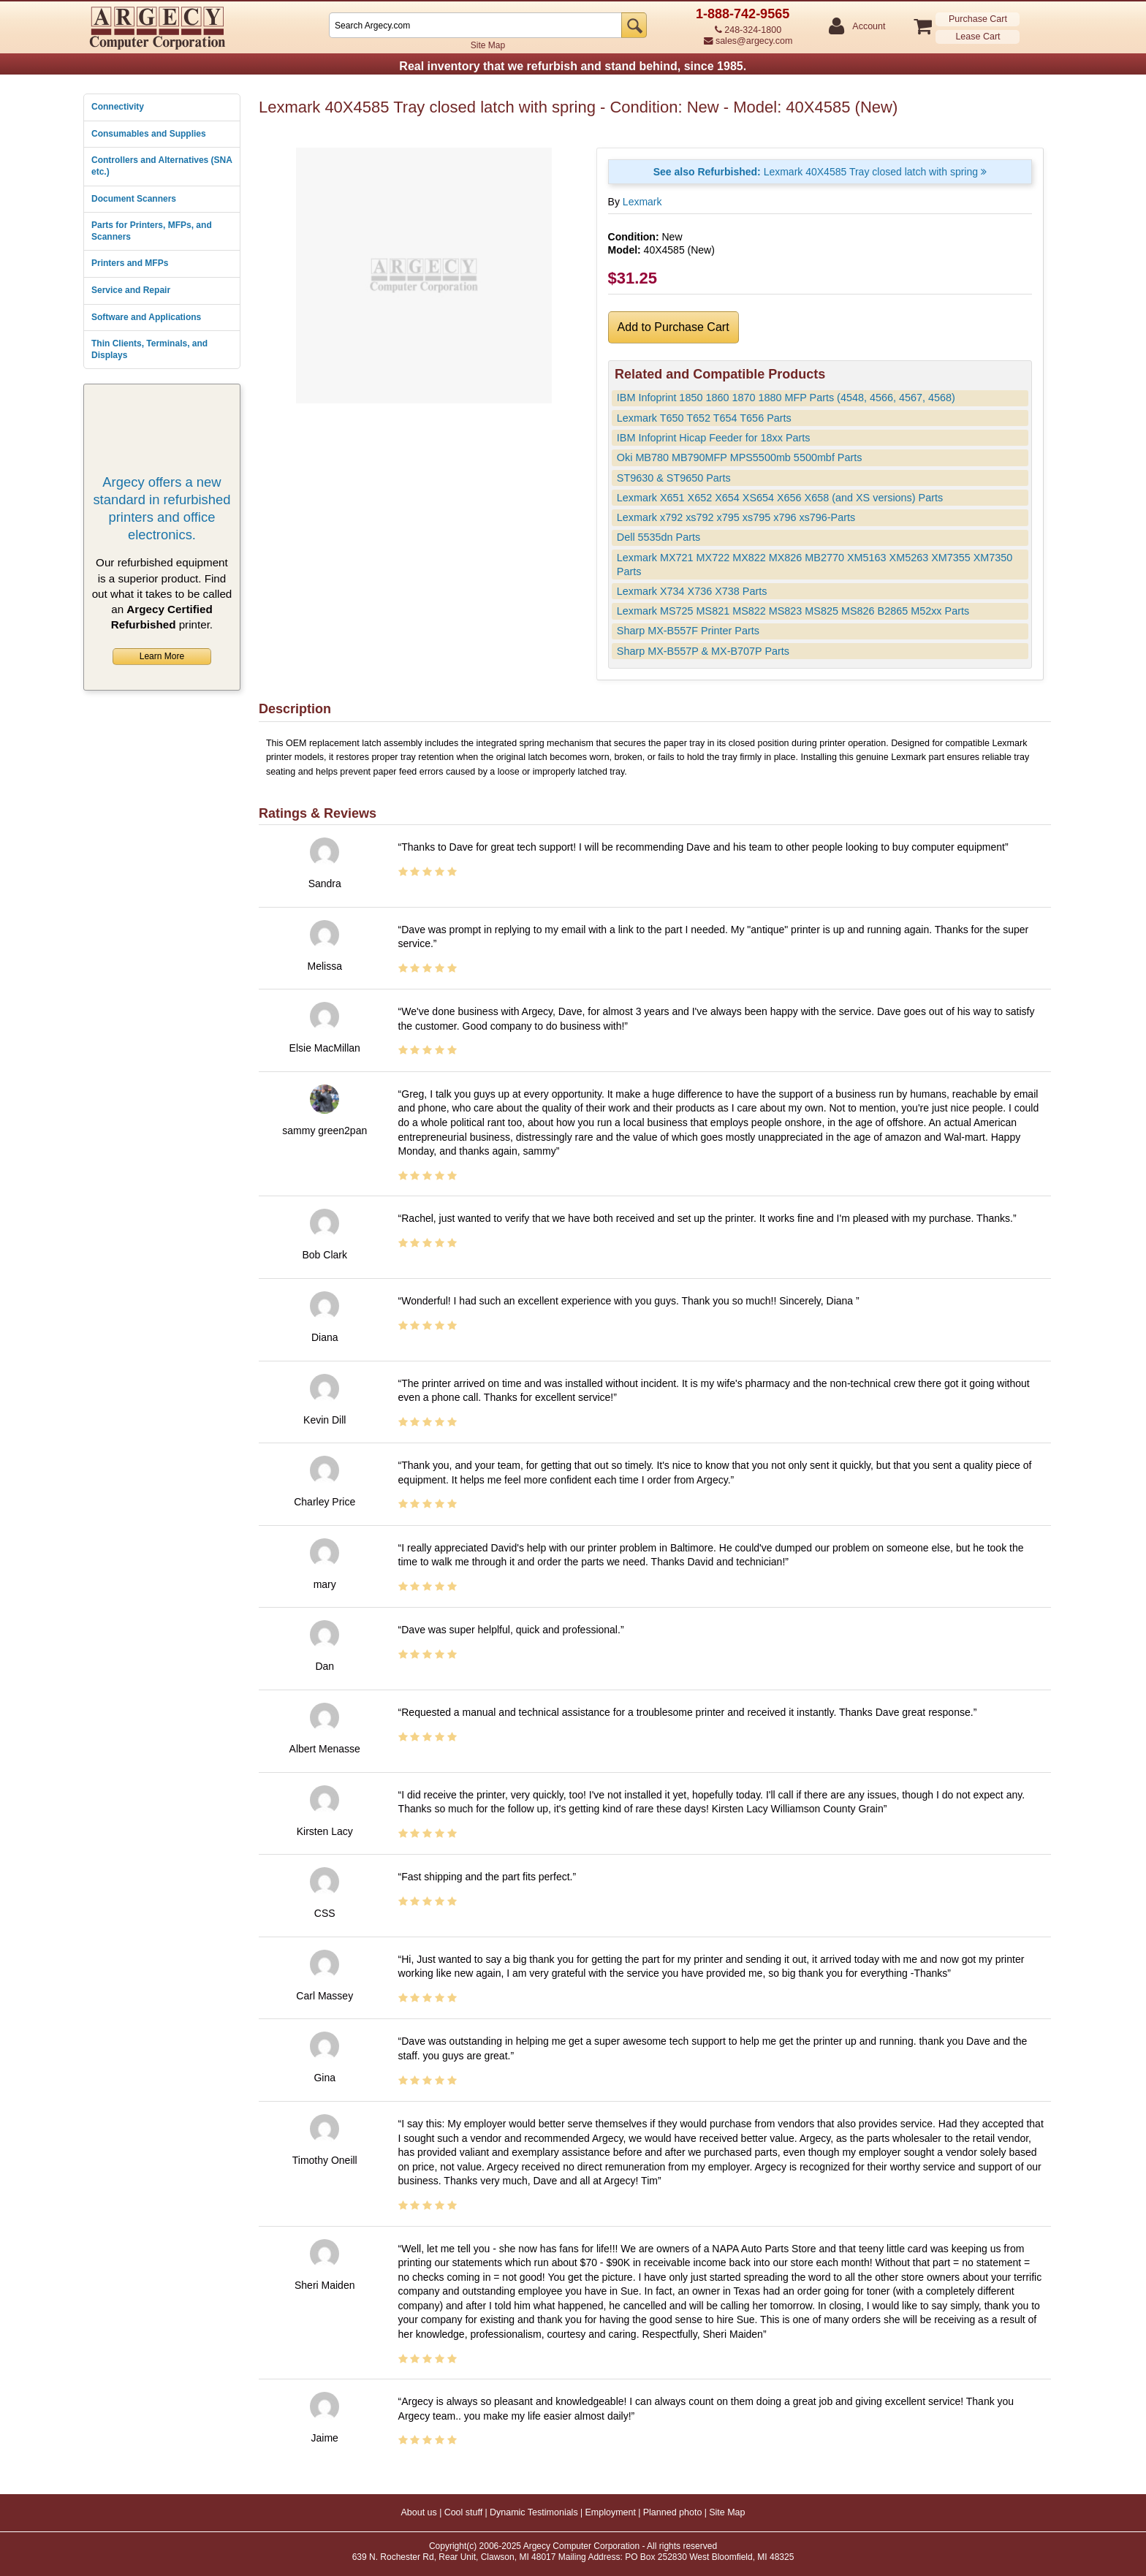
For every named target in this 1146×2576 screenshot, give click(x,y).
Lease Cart (977, 36)
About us (418, 2512)
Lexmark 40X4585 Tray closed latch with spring (820, 172)
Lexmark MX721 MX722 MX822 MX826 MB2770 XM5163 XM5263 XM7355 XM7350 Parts (815, 564)
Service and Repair (130, 290)
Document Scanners (133, 199)
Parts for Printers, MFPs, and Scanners (151, 231)
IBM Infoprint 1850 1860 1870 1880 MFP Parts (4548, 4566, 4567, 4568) (786, 397)
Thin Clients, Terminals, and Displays (149, 349)
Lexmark (642, 202)
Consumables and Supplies (148, 134)
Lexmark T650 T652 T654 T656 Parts (704, 418)
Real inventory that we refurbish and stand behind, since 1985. (572, 66)
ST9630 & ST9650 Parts (674, 478)
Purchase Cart (978, 19)
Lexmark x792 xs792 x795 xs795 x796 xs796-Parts (736, 517)
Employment (610, 2512)
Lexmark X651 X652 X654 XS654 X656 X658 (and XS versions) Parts (780, 498)
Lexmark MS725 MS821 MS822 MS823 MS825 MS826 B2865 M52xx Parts (793, 611)
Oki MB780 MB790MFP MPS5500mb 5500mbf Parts (739, 457)
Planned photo (672, 2512)
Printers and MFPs (129, 263)
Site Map (488, 45)
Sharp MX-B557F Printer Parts (688, 631)
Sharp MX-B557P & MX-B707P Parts (703, 651)
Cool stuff (463, 2512)
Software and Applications (146, 317)
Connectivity (117, 107)
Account (868, 27)
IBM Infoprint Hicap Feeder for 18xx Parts (714, 438)
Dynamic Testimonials (534, 2512)
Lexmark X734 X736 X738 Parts (692, 591)
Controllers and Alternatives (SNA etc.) (161, 166)
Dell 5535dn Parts (658, 537)
